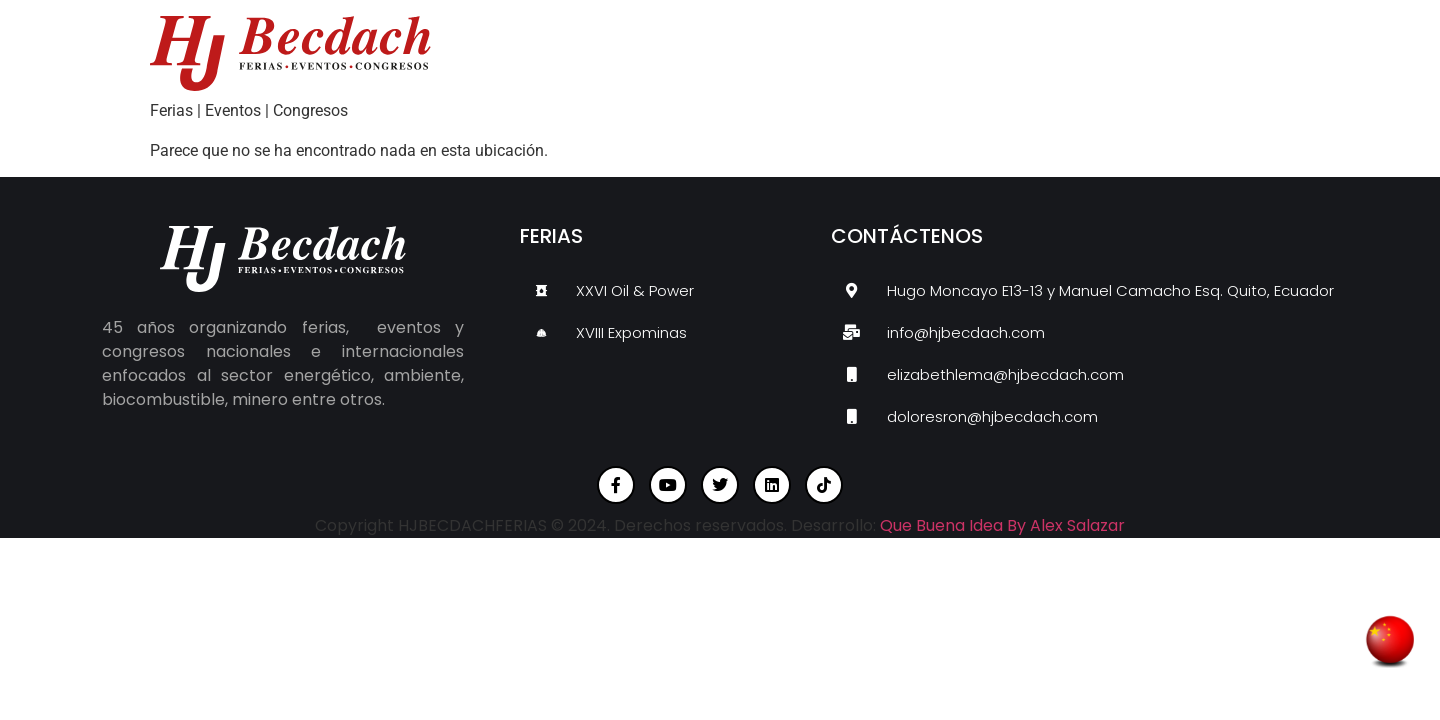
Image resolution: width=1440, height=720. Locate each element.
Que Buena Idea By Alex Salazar (1002, 525)
